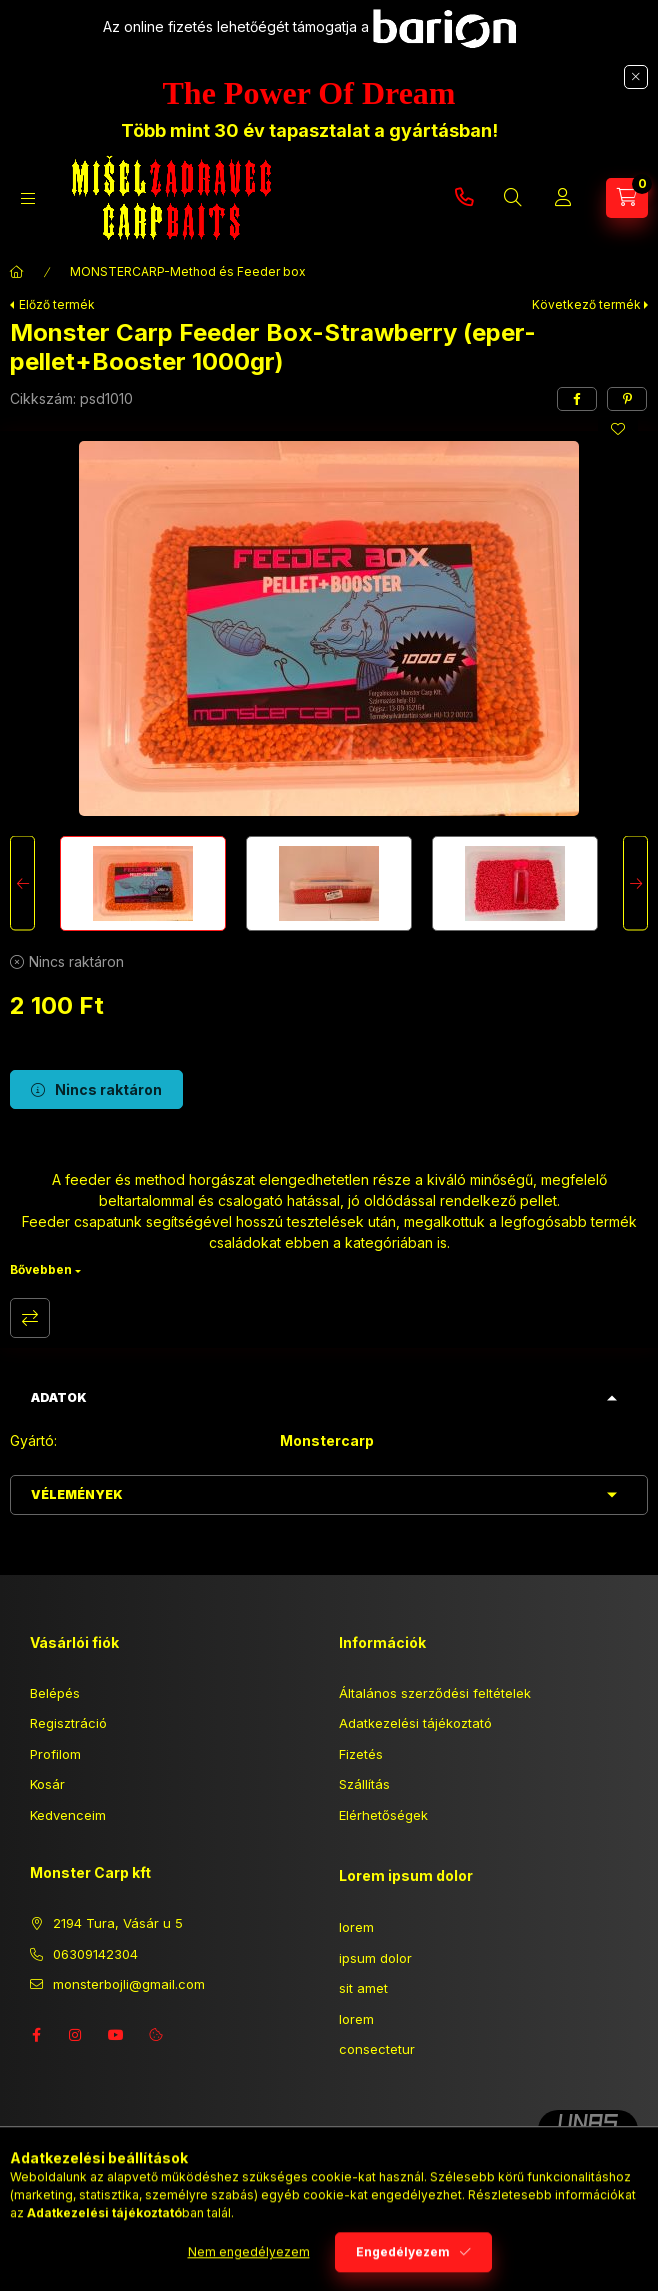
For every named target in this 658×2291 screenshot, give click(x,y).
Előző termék (57, 304)
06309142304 (464, 198)
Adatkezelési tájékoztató (415, 1723)
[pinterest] (627, 399)
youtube (116, 2035)
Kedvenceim (68, 1815)
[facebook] (577, 399)
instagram (76, 2035)
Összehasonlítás (30, 1318)
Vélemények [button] (77, 1494)
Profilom (55, 1754)
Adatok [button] (59, 1397)
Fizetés (361, 1754)
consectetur (377, 2049)
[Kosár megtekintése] (627, 198)
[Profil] (563, 198)
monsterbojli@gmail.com (129, 1984)
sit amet (363, 1988)
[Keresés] (513, 198)
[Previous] (22, 883)
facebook (36, 2035)
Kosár (47, 1784)
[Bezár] (636, 77)
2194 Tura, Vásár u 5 (118, 1923)
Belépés (55, 1693)
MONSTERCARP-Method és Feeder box (188, 271)
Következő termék (586, 304)
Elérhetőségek (383, 1815)
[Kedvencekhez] (618, 429)
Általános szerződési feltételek (435, 1693)
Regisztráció (68, 1723)
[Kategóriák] (28, 198)
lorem (356, 1927)
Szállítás (364, 1784)
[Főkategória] (17, 272)
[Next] (635, 883)
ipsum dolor (375, 1958)
